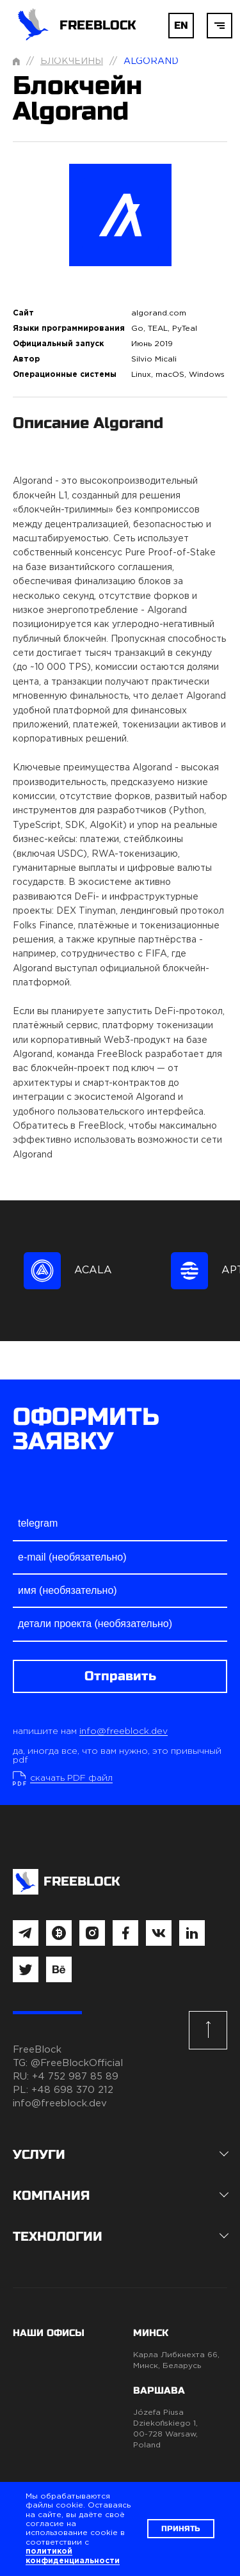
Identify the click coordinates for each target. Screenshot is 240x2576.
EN (181, 25)
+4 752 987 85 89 (75, 2076)
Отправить (120, 1676)
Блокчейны (71, 61)
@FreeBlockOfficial (77, 2063)
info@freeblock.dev (123, 1731)
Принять (180, 2528)
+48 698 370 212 (72, 2090)
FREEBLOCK (74, 26)
